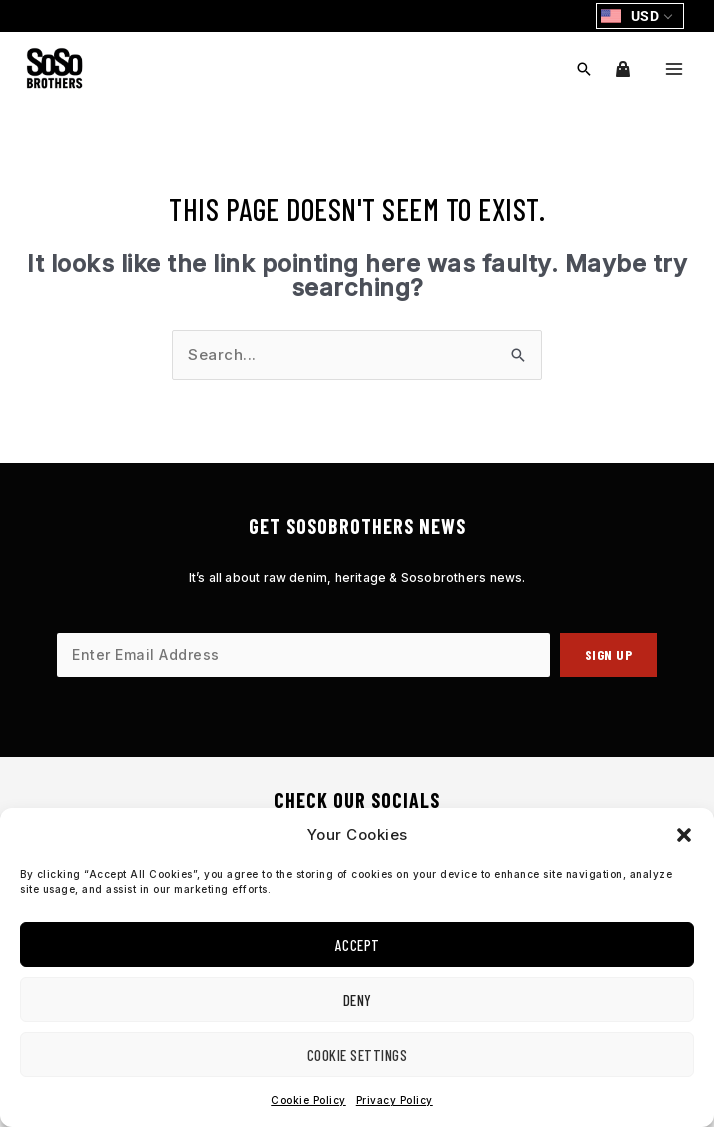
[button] (684, 835)
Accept (357, 945)
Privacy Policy (394, 1100)
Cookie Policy (308, 1100)
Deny (357, 1000)
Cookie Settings (357, 1055)
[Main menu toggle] (673, 68)
